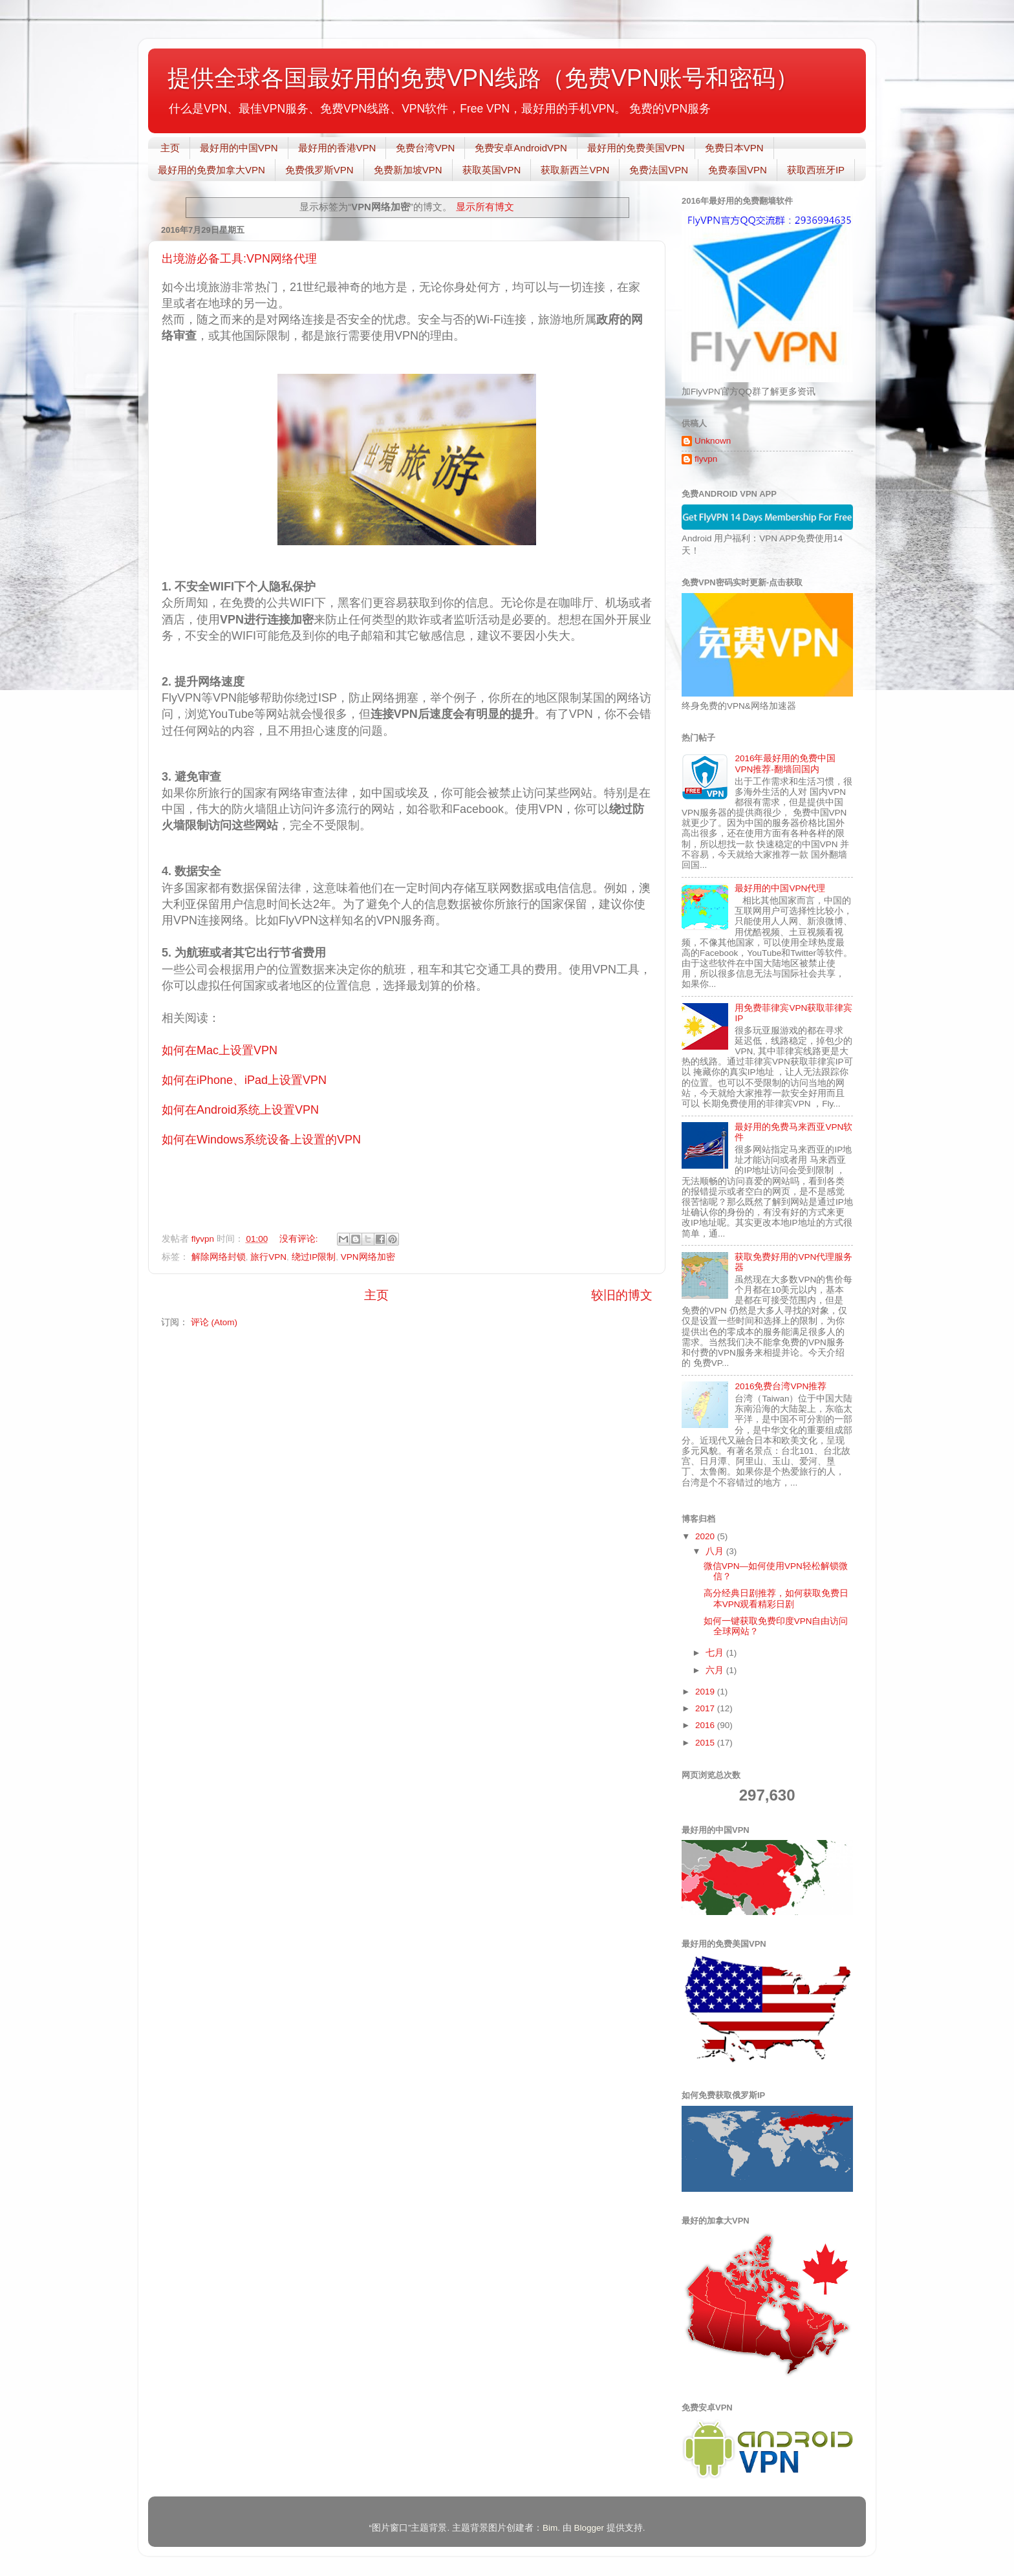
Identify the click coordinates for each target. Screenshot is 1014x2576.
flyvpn (706, 459)
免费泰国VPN (737, 169)
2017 (706, 1708)
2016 (706, 1725)
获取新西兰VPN (575, 169)
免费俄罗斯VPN (319, 169)
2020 (706, 1536)
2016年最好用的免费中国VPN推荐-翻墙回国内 (785, 763)
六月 (716, 1670)
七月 (716, 1653)
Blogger (589, 2528)
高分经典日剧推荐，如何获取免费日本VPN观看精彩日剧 (776, 1598)
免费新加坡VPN (408, 169)
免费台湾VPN (425, 147)
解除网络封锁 (218, 1257)
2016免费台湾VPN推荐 (780, 1386)
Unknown (713, 441)
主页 (170, 147)
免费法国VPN (658, 169)
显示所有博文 (485, 207)
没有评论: (300, 1239)
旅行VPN (268, 1257)
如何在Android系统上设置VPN (240, 1109)
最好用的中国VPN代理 (780, 888)
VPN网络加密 (368, 1257)
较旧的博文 (622, 1295)
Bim (550, 2528)
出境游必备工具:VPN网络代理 (239, 258)
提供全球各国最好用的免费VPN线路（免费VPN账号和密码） (483, 78)
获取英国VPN (491, 169)
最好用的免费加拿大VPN (211, 169)
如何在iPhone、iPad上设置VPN (244, 1080)
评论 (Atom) (214, 1322)
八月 (716, 1551)
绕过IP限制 (314, 1257)
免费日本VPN (734, 147)
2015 (706, 1743)
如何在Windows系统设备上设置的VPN (261, 1139)
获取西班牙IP (816, 169)
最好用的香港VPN (337, 147)
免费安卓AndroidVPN (521, 147)
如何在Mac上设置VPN (219, 1050)
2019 (706, 1691)
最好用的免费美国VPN (636, 147)
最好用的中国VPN (239, 147)
